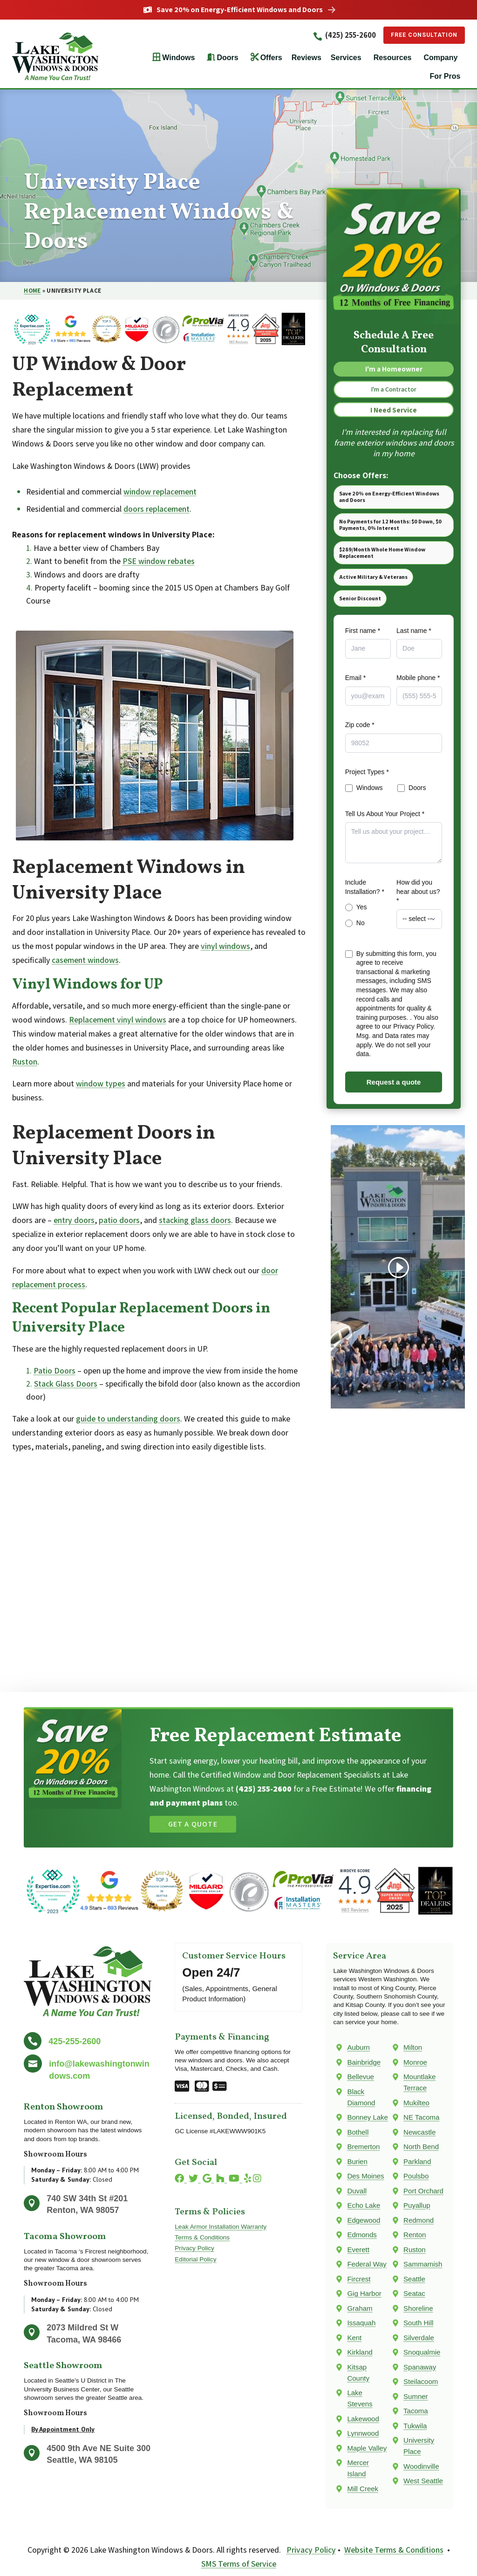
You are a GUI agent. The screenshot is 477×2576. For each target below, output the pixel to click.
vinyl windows (225, 946)
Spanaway (419, 2367)
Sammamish (422, 2264)
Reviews (306, 58)
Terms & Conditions (202, 2237)
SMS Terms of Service (238, 2563)
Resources (393, 58)
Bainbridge (364, 2063)
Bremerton (363, 2147)
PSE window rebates (159, 561)
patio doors (119, 1220)
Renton (414, 2235)
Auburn (358, 2048)
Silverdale (418, 2338)
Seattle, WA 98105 (82, 2460)
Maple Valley (367, 2448)
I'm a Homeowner (394, 370)
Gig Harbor (364, 2294)
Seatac (414, 2294)
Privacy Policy (194, 2248)
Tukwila (415, 2426)
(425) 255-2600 (335, 35)
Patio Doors (54, 1370)
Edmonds (361, 2235)
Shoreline (418, 2309)
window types (100, 1083)
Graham (359, 2309)
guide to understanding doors (128, 1418)
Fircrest (358, 2279)
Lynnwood (363, 2434)
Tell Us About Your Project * (384, 818)
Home (32, 291)
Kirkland (359, 2352)
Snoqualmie (421, 2352)
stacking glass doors (195, 1220)
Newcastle (419, 2132)
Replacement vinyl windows (117, 1020)
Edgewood (363, 2221)
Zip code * (360, 730)
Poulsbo (416, 2176)
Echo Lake (363, 2206)
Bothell (357, 2132)
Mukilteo (416, 2103)
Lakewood (363, 2419)
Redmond (418, 2221)
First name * (362, 635)
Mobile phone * (418, 683)
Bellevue (360, 2077)
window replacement (160, 491)
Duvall (357, 2191)
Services (346, 58)
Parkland (417, 2162)
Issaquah (361, 2323)
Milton (412, 2048)
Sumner (415, 2397)
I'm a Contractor (393, 391)
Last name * (413, 635)
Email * (355, 683)
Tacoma (415, 2411)
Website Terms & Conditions (393, 2550)
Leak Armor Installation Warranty (220, 2226)
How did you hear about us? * (418, 896)
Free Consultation (419, 35)
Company (440, 58)
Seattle (414, 2279)
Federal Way (366, 2264)
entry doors (74, 1220)
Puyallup (416, 2206)
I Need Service (393, 413)
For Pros (445, 77)
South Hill (418, 2323)
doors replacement (156, 508)
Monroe (415, 2063)
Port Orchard (423, 2191)
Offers (271, 58)
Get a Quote (193, 1824)
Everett (358, 2250)
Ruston (24, 1061)
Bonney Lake (367, 2118)
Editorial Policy (195, 2259)
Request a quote (394, 1087)
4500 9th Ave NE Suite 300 (98, 2448)
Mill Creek (362, 2489)
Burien (357, 2162)
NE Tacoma (421, 2118)
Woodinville (421, 2467)
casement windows (85, 960)
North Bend (421, 2147)
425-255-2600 (74, 2041)
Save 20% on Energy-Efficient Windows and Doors (240, 9)
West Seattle (423, 2481)
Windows (178, 58)
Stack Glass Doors (65, 1383)
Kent (354, 2338)
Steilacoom (420, 2382)
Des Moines (365, 2176)
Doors (227, 58)
